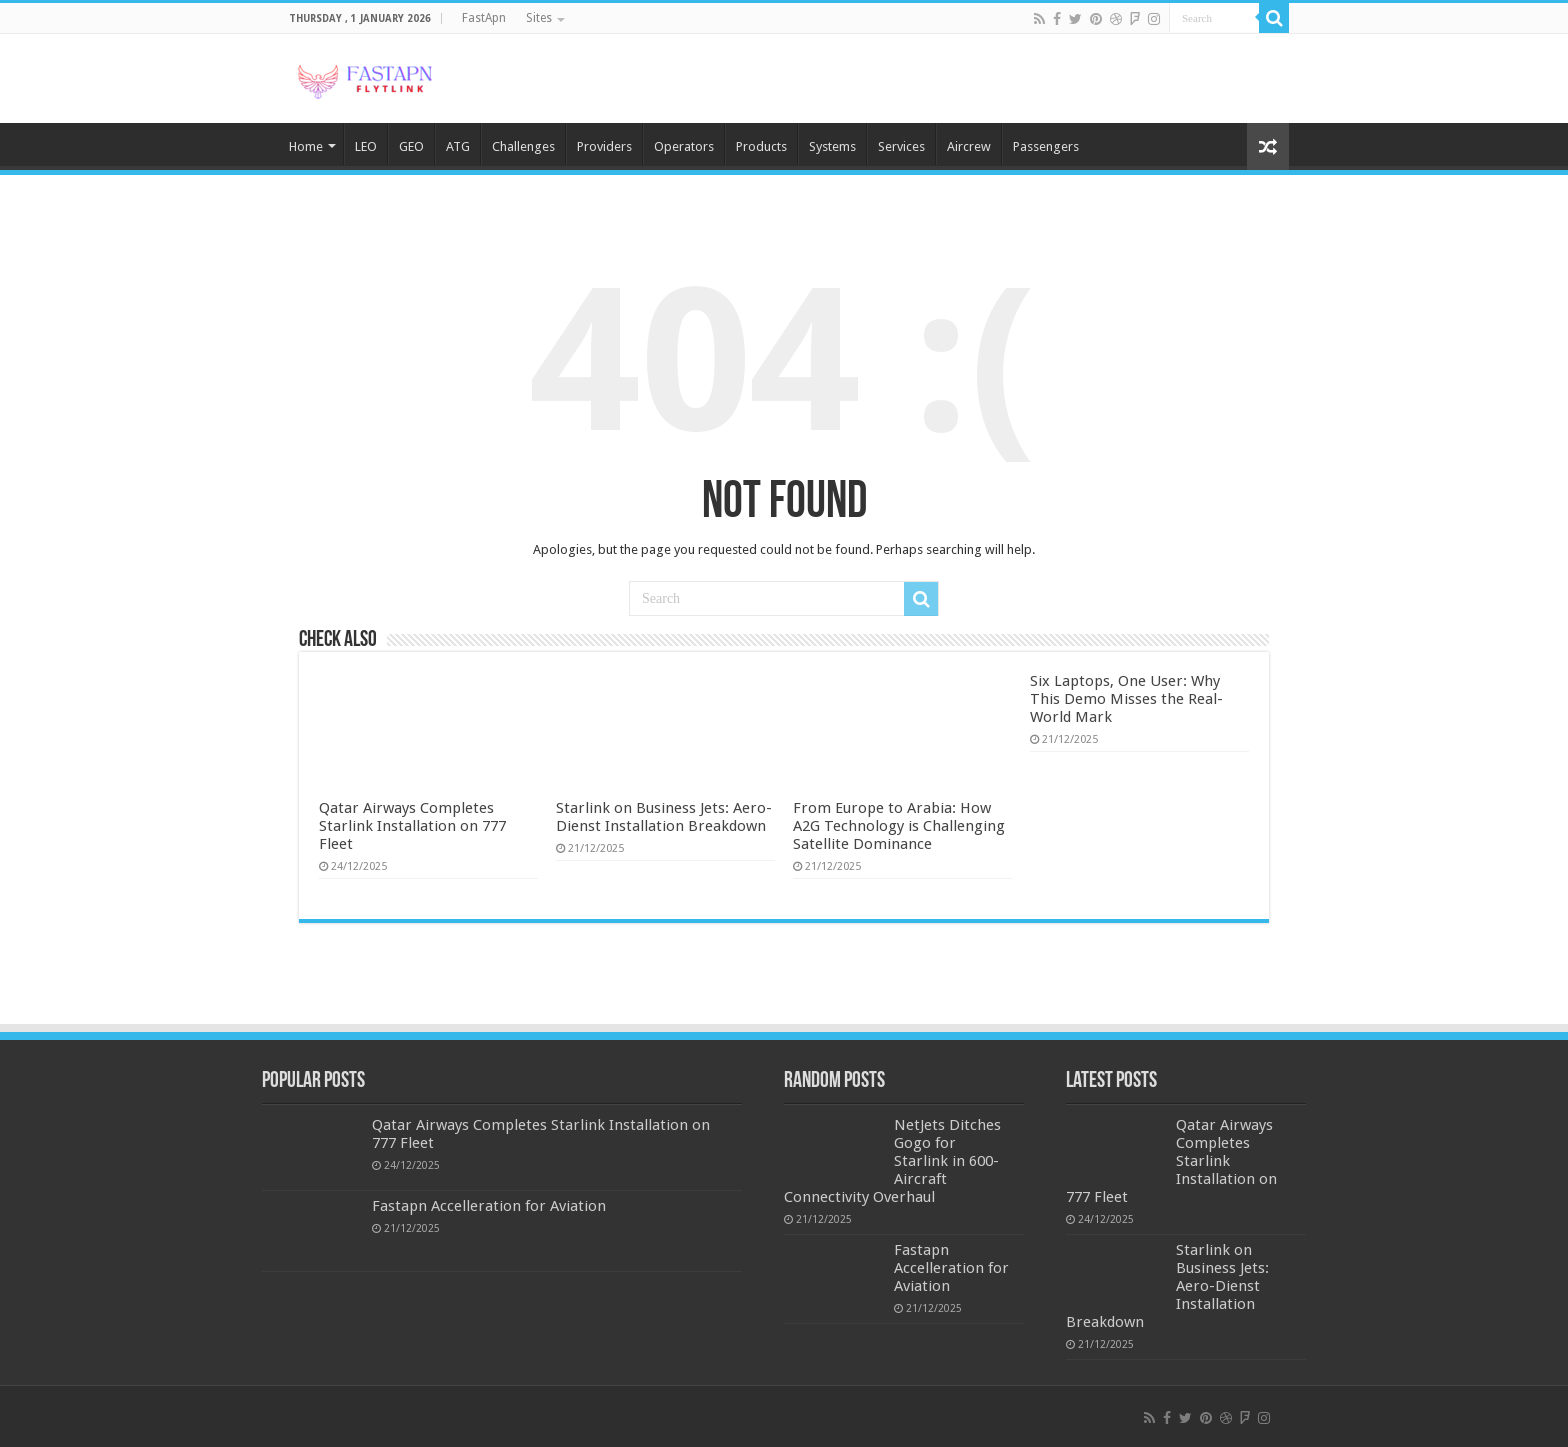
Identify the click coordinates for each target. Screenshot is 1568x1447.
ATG (458, 146)
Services (901, 146)
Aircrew (969, 146)
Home (306, 146)
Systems (832, 146)
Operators (684, 146)
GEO (411, 146)
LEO (366, 146)
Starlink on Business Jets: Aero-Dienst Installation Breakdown (664, 817)
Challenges (523, 146)
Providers (604, 146)
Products (761, 146)
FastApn (484, 18)
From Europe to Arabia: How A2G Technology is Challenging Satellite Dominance (899, 826)
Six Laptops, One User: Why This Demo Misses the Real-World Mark (1126, 699)
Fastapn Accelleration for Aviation (489, 1206)
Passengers (1046, 146)
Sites (539, 18)
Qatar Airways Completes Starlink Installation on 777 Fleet (412, 826)
